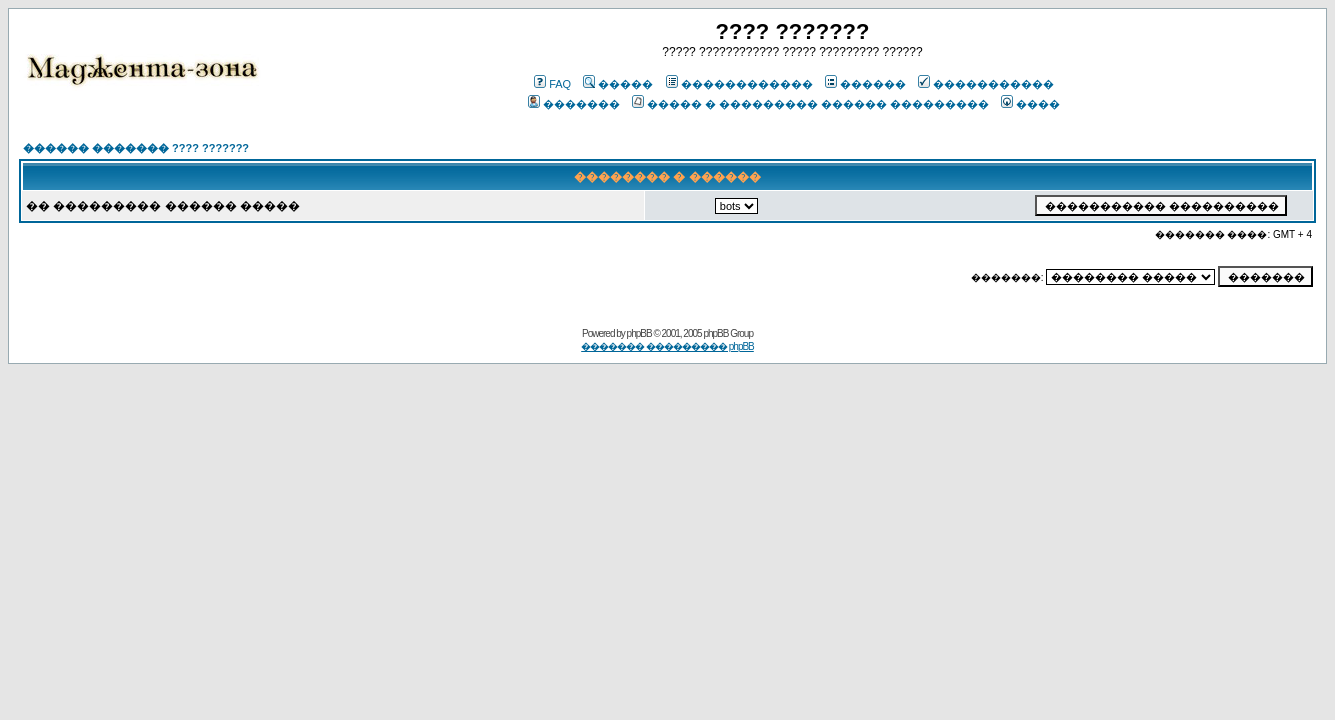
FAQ (552, 84)
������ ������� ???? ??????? (136, 148)
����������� (986, 84)
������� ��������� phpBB (667, 346)
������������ (739, 84)
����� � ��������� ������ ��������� (810, 104)
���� (1030, 104)
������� (574, 104)
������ (865, 84)
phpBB (639, 333)
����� (618, 84)
